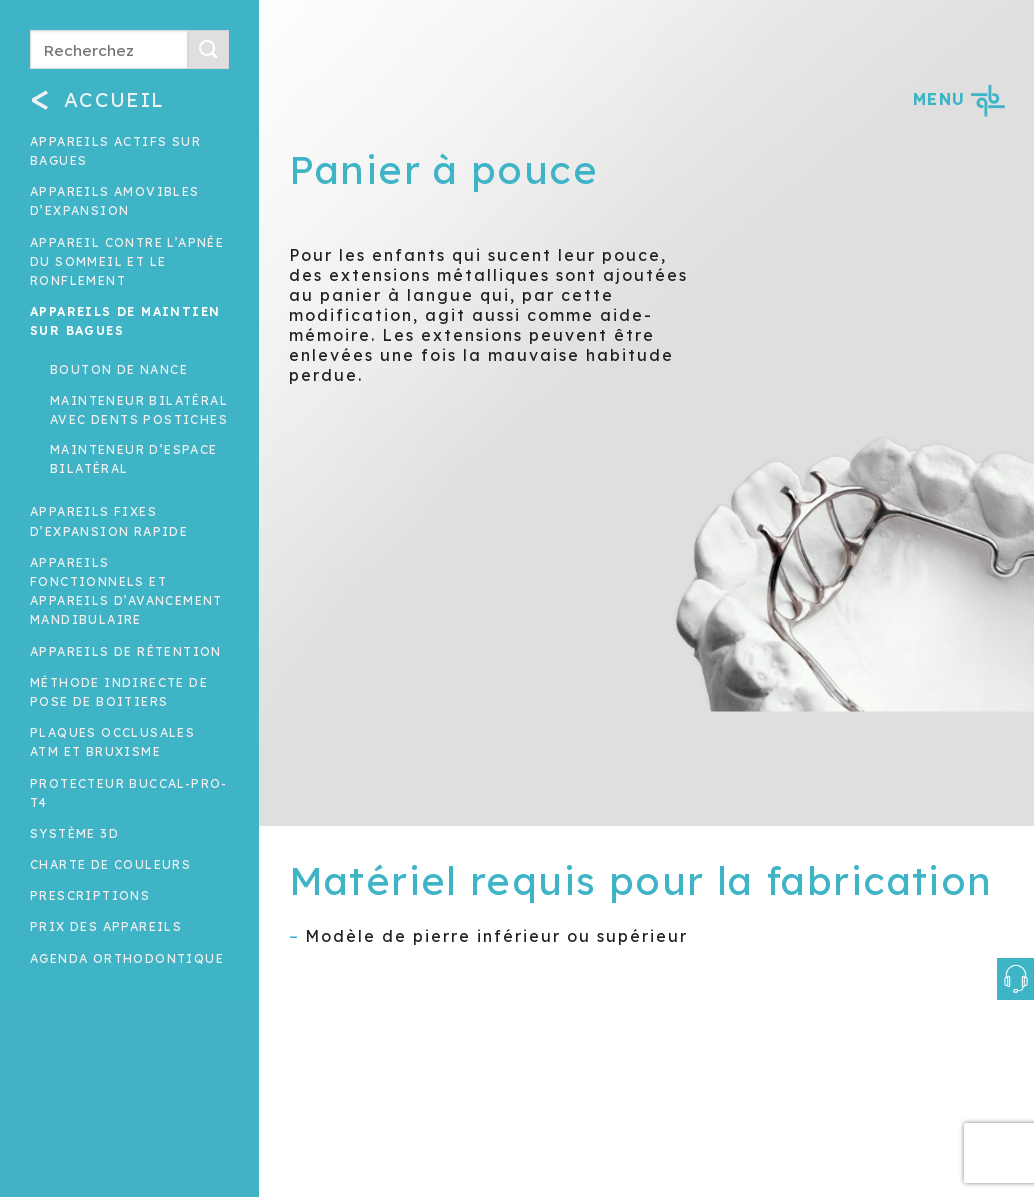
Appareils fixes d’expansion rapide (109, 521)
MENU (958, 99)
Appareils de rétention (126, 651)
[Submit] (208, 49)
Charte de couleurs (110, 864)
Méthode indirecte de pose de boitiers (119, 692)
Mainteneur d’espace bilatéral (134, 459)
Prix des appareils (106, 926)
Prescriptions (90, 895)
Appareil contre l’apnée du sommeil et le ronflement (127, 261)
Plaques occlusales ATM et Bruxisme (112, 742)
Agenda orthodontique (127, 958)
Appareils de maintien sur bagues (125, 321)
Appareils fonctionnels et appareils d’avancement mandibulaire (126, 591)
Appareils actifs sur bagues (115, 151)
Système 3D (74, 833)
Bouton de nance (119, 369)
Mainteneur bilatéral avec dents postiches (139, 410)
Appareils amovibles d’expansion (115, 201)
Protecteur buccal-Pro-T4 (129, 793)
